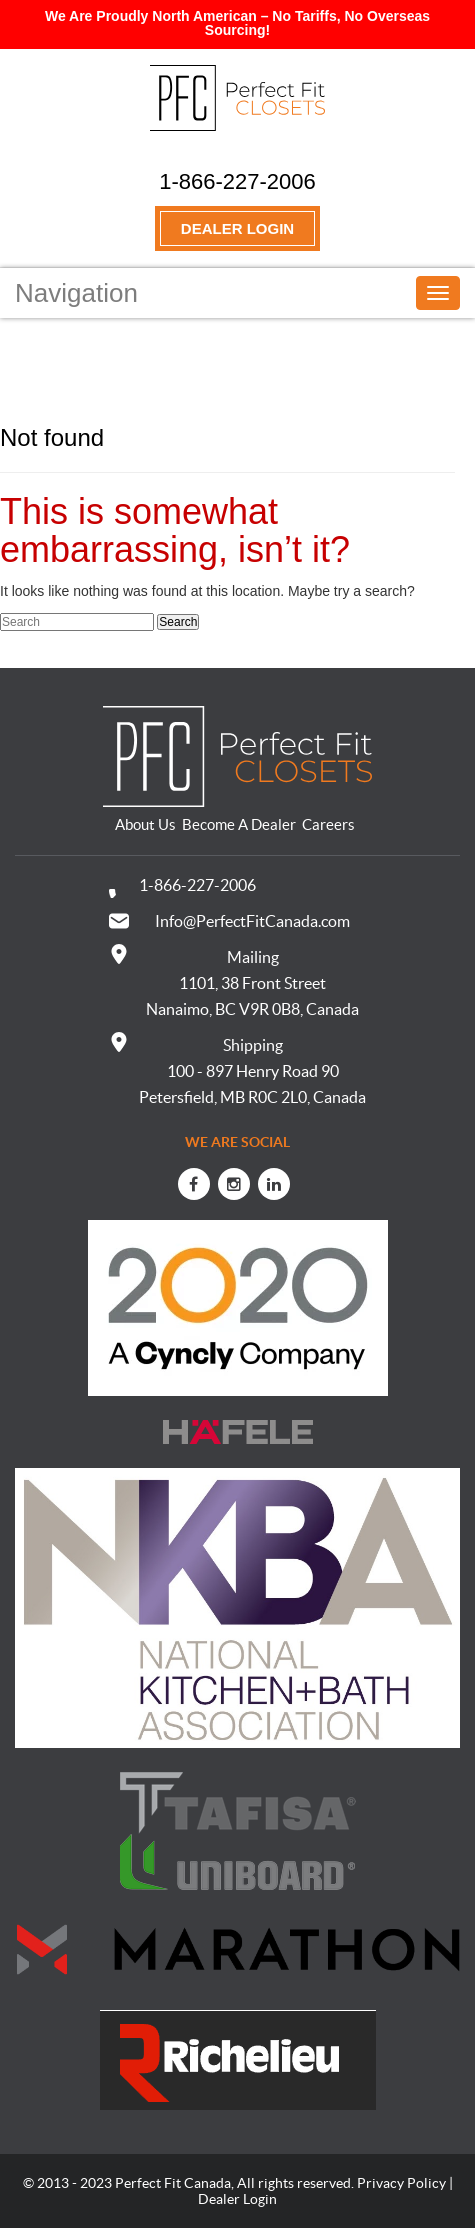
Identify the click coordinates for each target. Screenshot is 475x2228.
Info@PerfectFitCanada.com (252, 921)
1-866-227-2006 (237, 181)
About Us (145, 824)
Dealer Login (237, 228)
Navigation (76, 293)
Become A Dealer (239, 824)
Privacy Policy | (405, 2183)
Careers (328, 824)
